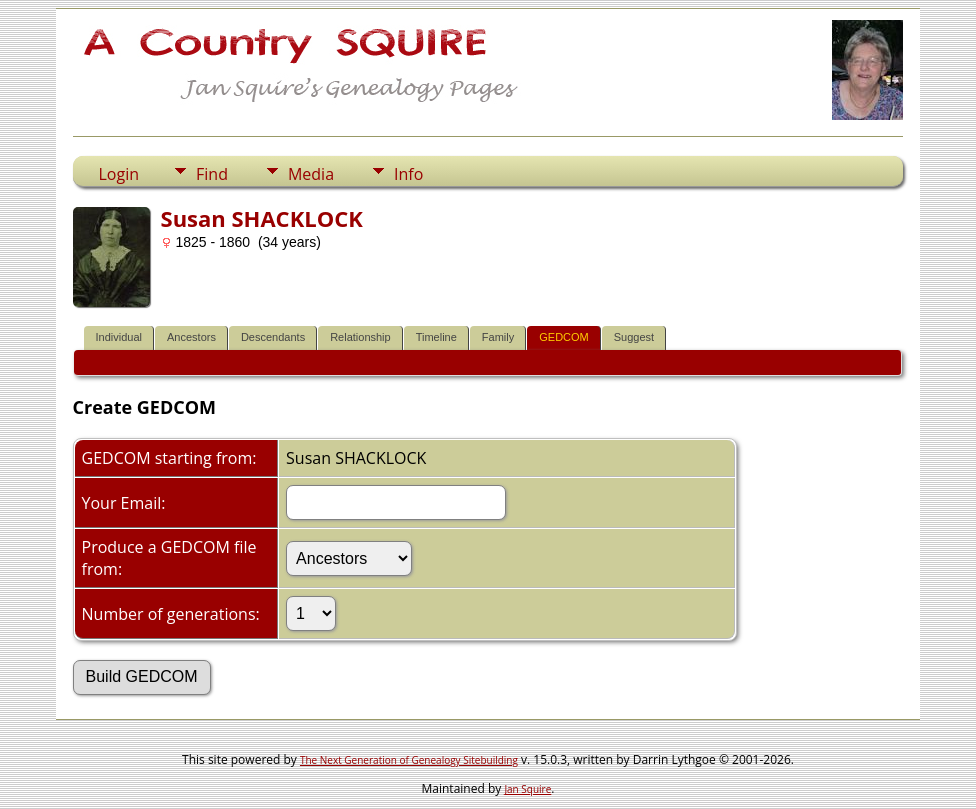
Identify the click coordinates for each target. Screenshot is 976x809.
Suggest (634, 337)
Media (311, 174)
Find (212, 174)
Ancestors (191, 337)
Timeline (436, 337)
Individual (119, 337)
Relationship (360, 337)
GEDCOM (564, 337)
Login (119, 174)
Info (408, 174)
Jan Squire (527, 789)
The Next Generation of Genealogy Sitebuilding (409, 760)
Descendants (273, 337)
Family (498, 337)
